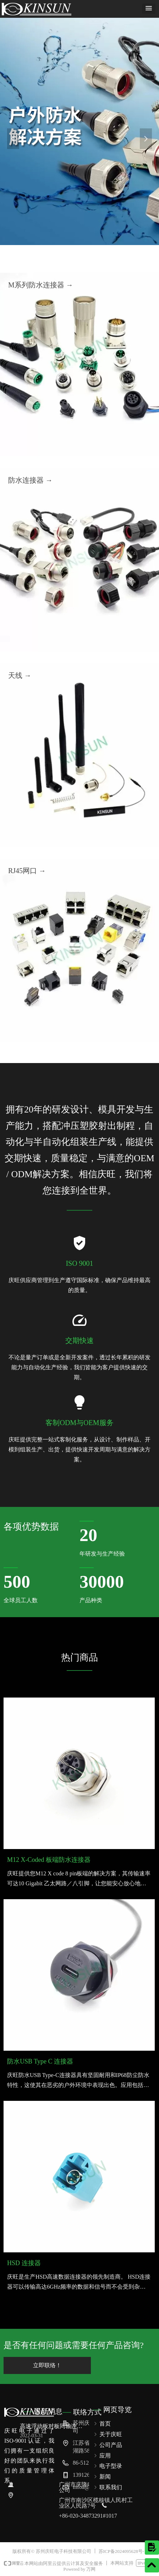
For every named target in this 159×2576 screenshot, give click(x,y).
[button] (148, 9)
